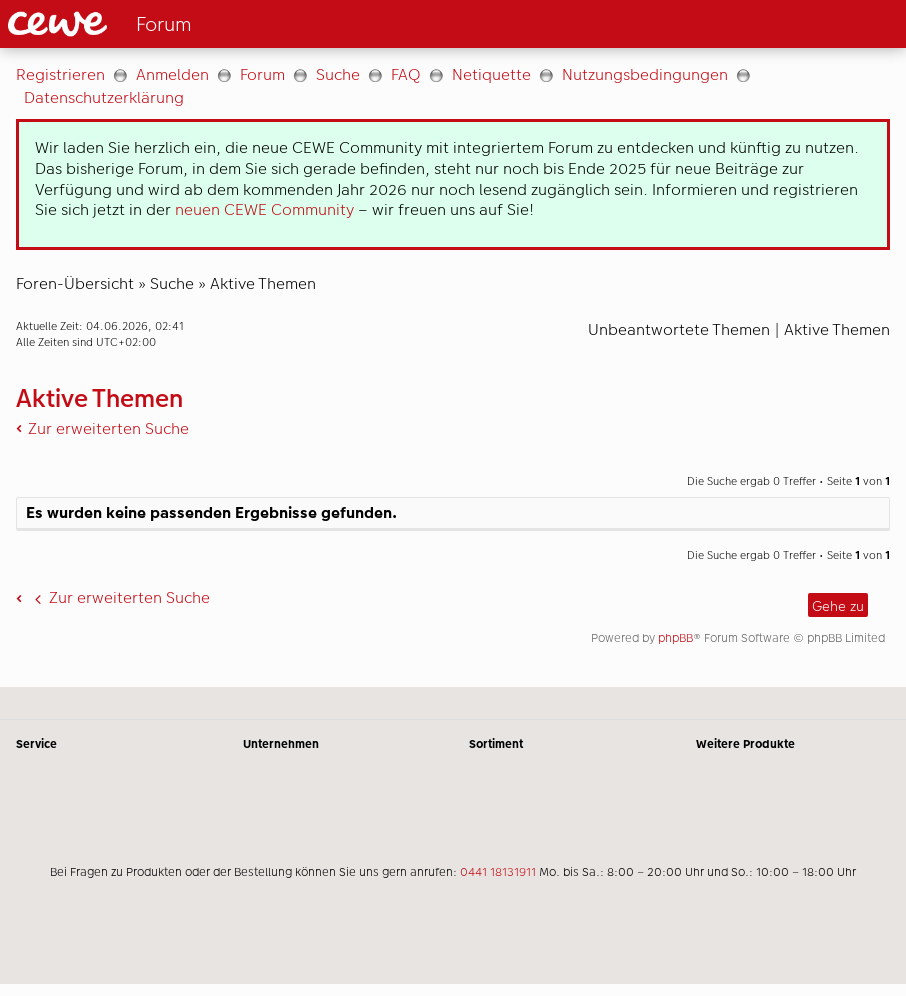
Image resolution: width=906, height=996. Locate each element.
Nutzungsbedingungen (645, 74)
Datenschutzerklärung (104, 97)
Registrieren (60, 74)
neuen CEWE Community (264, 209)
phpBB (675, 638)
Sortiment (496, 744)
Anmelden (172, 74)
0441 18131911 (498, 872)
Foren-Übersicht (75, 283)
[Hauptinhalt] (453, 367)
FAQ (406, 74)
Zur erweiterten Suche (108, 428)
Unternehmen (281, 744)
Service (36, 744)
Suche (338, 74)
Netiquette (491, 74)
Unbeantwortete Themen (679, 329)
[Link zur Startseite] (206, 24)
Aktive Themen (263, 283)
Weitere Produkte (745, 744)
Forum (262, 74)
